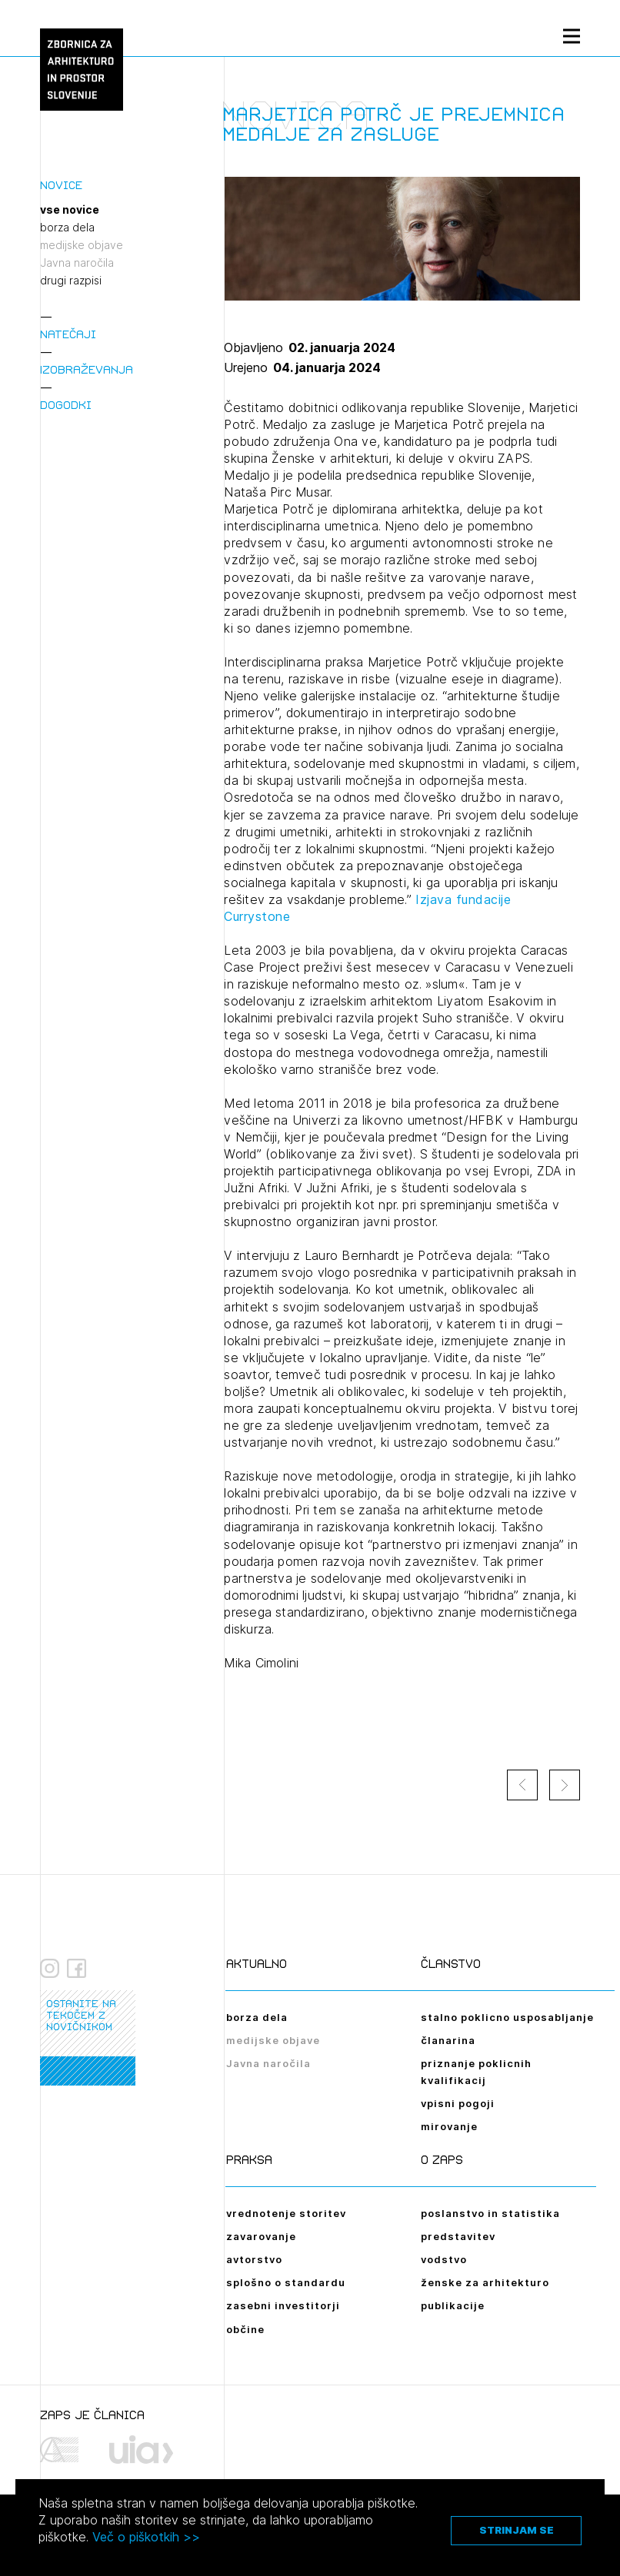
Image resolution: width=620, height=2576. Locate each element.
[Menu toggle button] (571, 35)
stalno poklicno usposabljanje (507, 2017)
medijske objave (81, 245)
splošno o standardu (285, 2282)
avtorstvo (254, 2259)
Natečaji (68, 334)
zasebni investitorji (283, 2305)
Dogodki (66, 404)
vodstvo (444, 2259)
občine (245, 2329)
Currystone (259, 916)
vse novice (69, 210)
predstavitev (458, 2236)
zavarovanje (261, 2236)
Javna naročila (77, 263)
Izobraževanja (86, 369)
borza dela (67, 227)
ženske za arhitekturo (485, 2282)
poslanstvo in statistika (490, 2213)
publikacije (453, 2305)
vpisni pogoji (458, 2103)
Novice (61, 184)
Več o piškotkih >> (146, 2536)
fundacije (484, 899)
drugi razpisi (71, 281)
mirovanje (449, 2126)
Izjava (435, 899)
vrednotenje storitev (286, 2213)
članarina (448, 2040)
